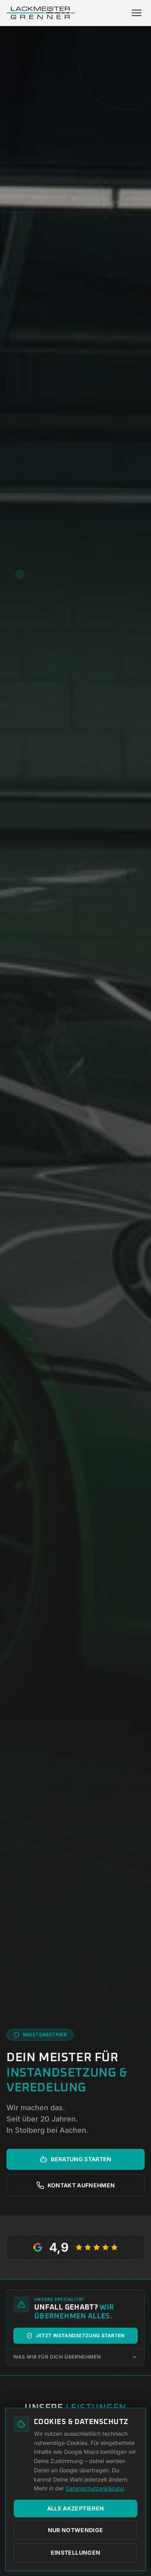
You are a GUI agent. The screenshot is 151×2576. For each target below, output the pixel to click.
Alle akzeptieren (75, 2508)
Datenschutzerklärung (95, 2488)
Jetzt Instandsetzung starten (75, 2335)
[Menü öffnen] (136, 12)
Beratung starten (75, 2159)
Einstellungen (76, 2552)
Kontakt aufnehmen (75, 2185)
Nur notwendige (75, 2530)
